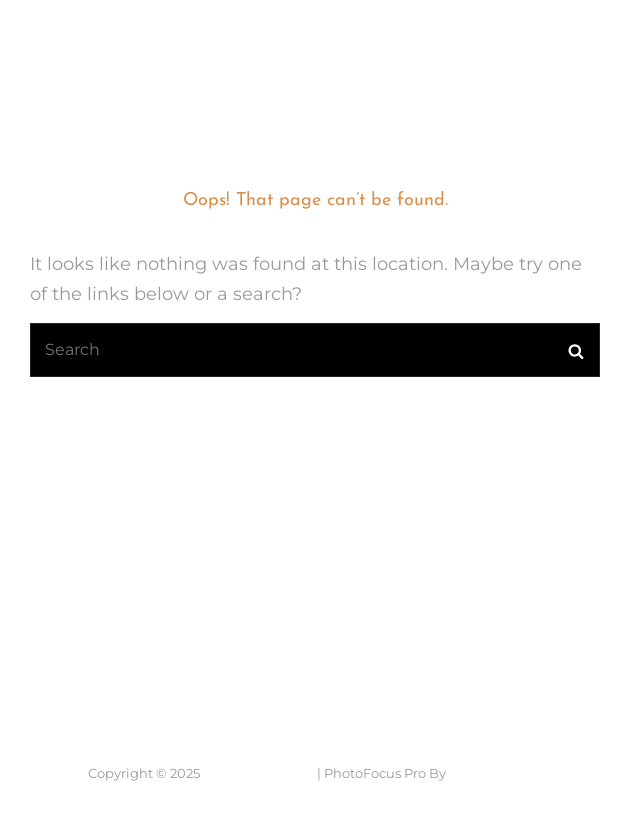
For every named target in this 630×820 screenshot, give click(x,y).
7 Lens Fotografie (100, 34)
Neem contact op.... (133, 658)
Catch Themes (495, 773)
